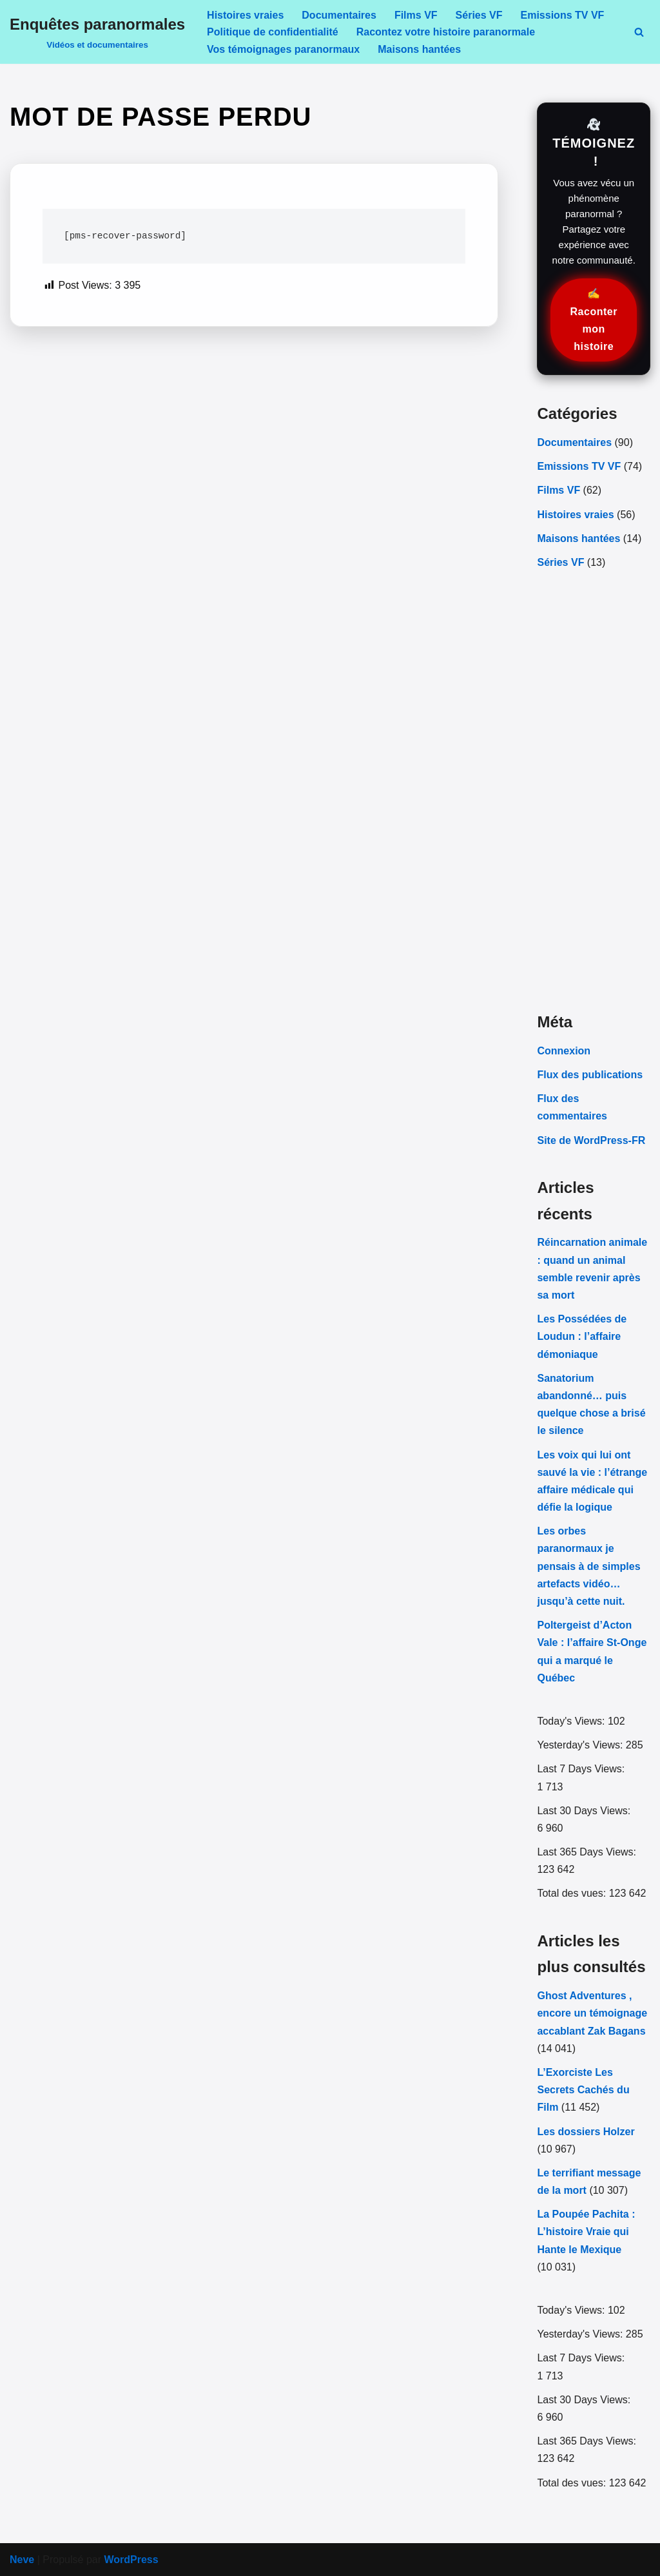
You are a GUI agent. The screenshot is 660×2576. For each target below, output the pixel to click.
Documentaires (339, 15)
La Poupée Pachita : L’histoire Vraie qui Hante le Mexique (586, 2231)
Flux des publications (590, 1074)
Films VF (416, 15)
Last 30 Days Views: (585, 1810)
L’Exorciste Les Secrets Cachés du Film (583, 2090)
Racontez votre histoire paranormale (445, 31)
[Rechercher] (639, 32)
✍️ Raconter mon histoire (593, 320)
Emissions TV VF (563, 15)
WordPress (131, 2559)
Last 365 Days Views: (588, 1851)
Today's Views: (572, 1721)
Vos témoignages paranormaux (283, 49)
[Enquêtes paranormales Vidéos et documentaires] (97, 32)
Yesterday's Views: (581, 1744)
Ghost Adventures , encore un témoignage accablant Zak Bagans (592, 2013)
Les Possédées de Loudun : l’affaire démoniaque (581, 1336)
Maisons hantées (419, 49)
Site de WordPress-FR (591, 1140)
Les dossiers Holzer (585, 2131)
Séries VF (479, 15)
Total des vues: (572, 1893)
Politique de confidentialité (272, 31)
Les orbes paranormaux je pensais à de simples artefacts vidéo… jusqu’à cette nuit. (588, 1566)
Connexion (563, 1050)
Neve (22, 2559)
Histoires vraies (245, 15)
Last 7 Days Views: (582, 1768)
